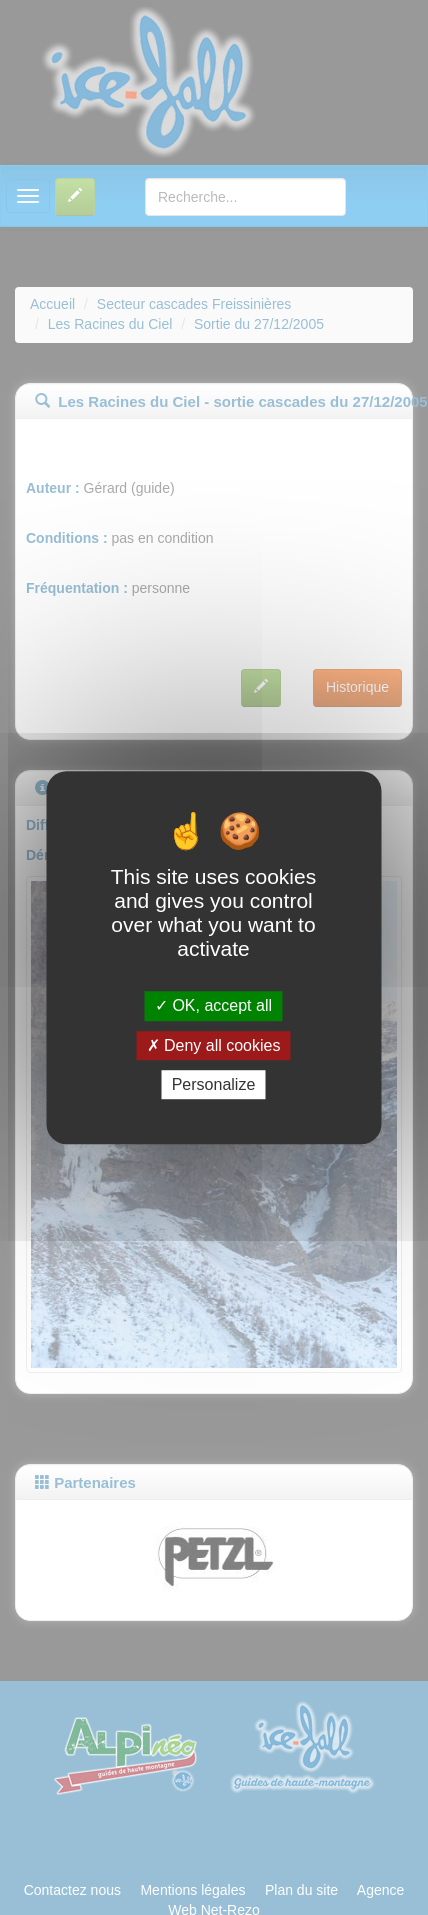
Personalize (214, 1084)
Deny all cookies (214, 1045)
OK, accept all (213, 1006)
